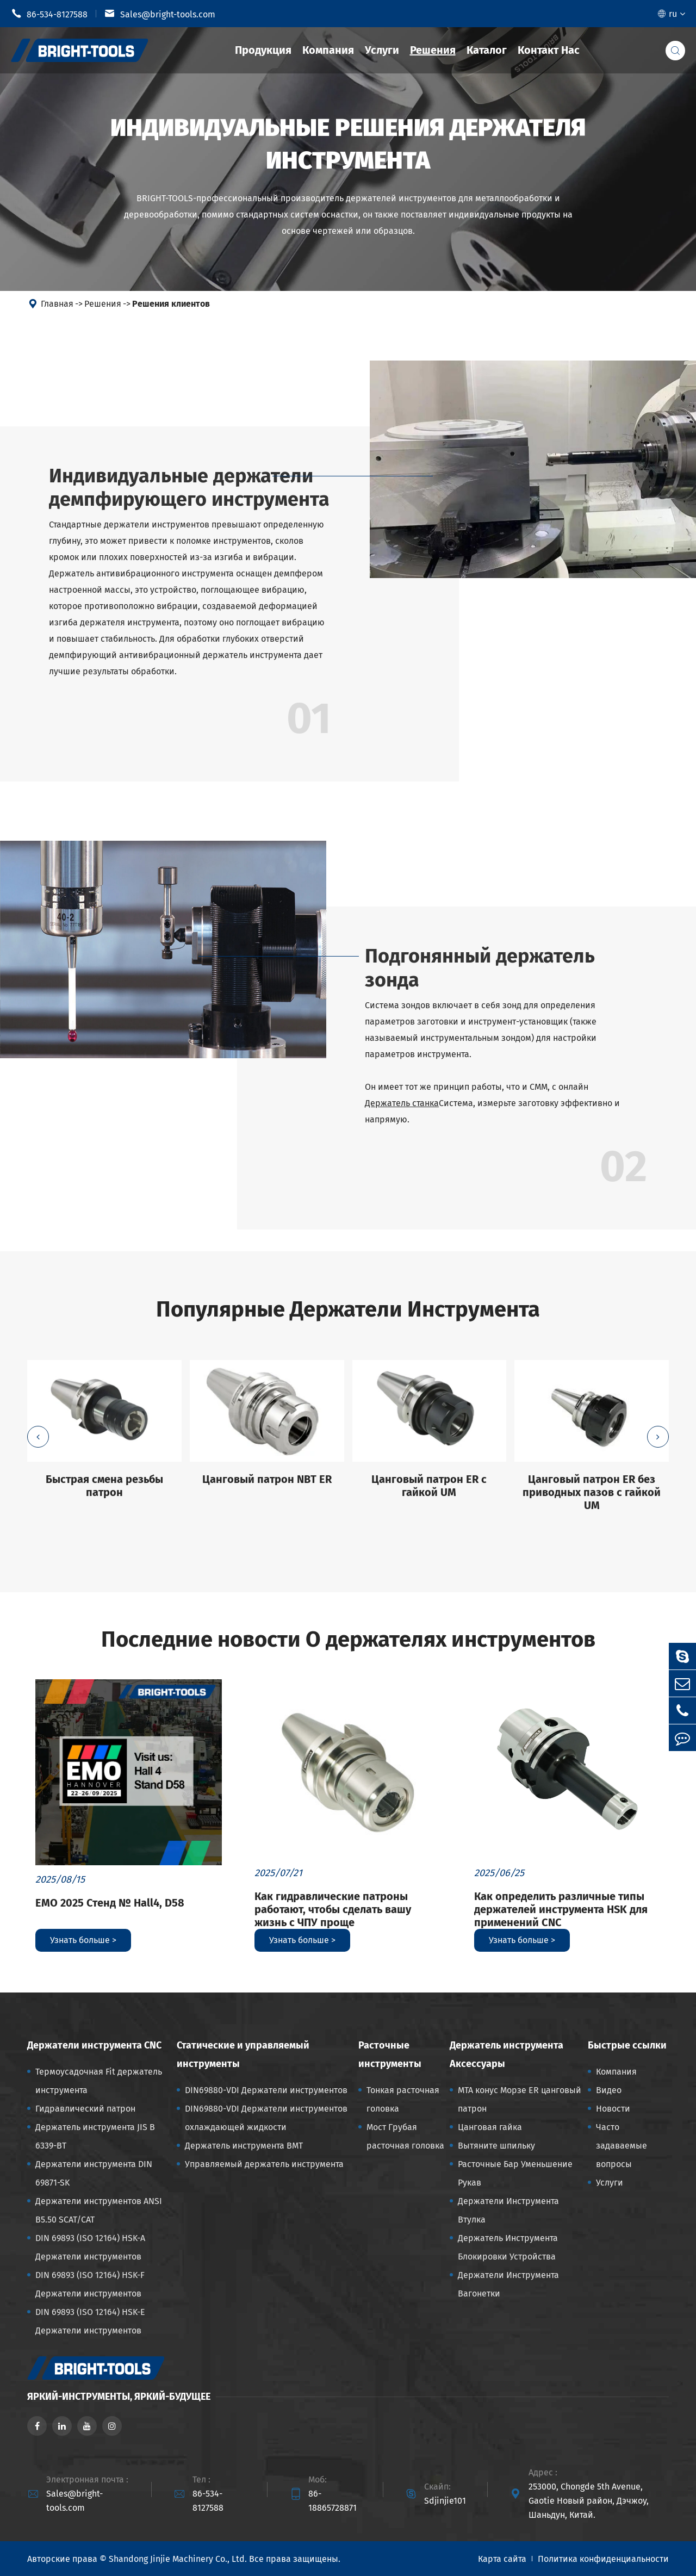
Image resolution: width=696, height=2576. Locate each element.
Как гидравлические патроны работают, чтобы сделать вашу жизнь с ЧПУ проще (332, 1909)
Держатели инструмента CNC (94, 2045)
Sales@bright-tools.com (159, 14)
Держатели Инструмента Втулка (508, 2210)
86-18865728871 (332, 2500)
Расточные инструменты (389, 2054)
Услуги (382, 50)
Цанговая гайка (490, 2127)
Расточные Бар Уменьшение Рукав (515, 2173)
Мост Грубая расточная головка (405, 2136)
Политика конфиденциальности (603, 2559)
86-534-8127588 (49, 14)
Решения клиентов (171, 304)
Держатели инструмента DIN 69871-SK (93, 2173)
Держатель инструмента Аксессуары (506, 2054)
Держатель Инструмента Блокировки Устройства (508, 2247)
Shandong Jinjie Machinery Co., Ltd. (178, 2559)
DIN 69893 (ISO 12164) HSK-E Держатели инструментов (90, 2321)
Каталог (487, 50)
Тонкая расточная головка (402, 2099)
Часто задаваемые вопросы (621, 2145)
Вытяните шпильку (496, 2145)
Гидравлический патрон (85, 2108)
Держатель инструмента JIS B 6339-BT (95, 2136)
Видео (609, 2090)
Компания (328, 50)
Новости (613, 2108)
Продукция (263, 50)
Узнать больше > (83, 1940)
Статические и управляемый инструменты (243, 2054)
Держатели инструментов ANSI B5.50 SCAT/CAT (98, 2210)
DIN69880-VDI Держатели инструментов (266, 2090)
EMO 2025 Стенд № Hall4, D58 (109, 1902)
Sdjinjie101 (445, 2501)
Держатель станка (402, 1103)
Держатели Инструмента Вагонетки (508, 2284)
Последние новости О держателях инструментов (348, 1640)
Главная (57, 304)
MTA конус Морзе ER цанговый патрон (519, 2099)
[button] (38, 1437)
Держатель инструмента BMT (244, 2145)
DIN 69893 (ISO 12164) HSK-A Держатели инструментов (90, 2247)
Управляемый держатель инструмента (264, 2164)
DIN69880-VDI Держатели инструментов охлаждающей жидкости (266, 2117)
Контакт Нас (549, 50)
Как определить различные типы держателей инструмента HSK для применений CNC (561, 1909)
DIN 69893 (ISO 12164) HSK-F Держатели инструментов (90, 2284)
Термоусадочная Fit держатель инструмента (98, 2080)
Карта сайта (502, 2559)
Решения (433, 50)
